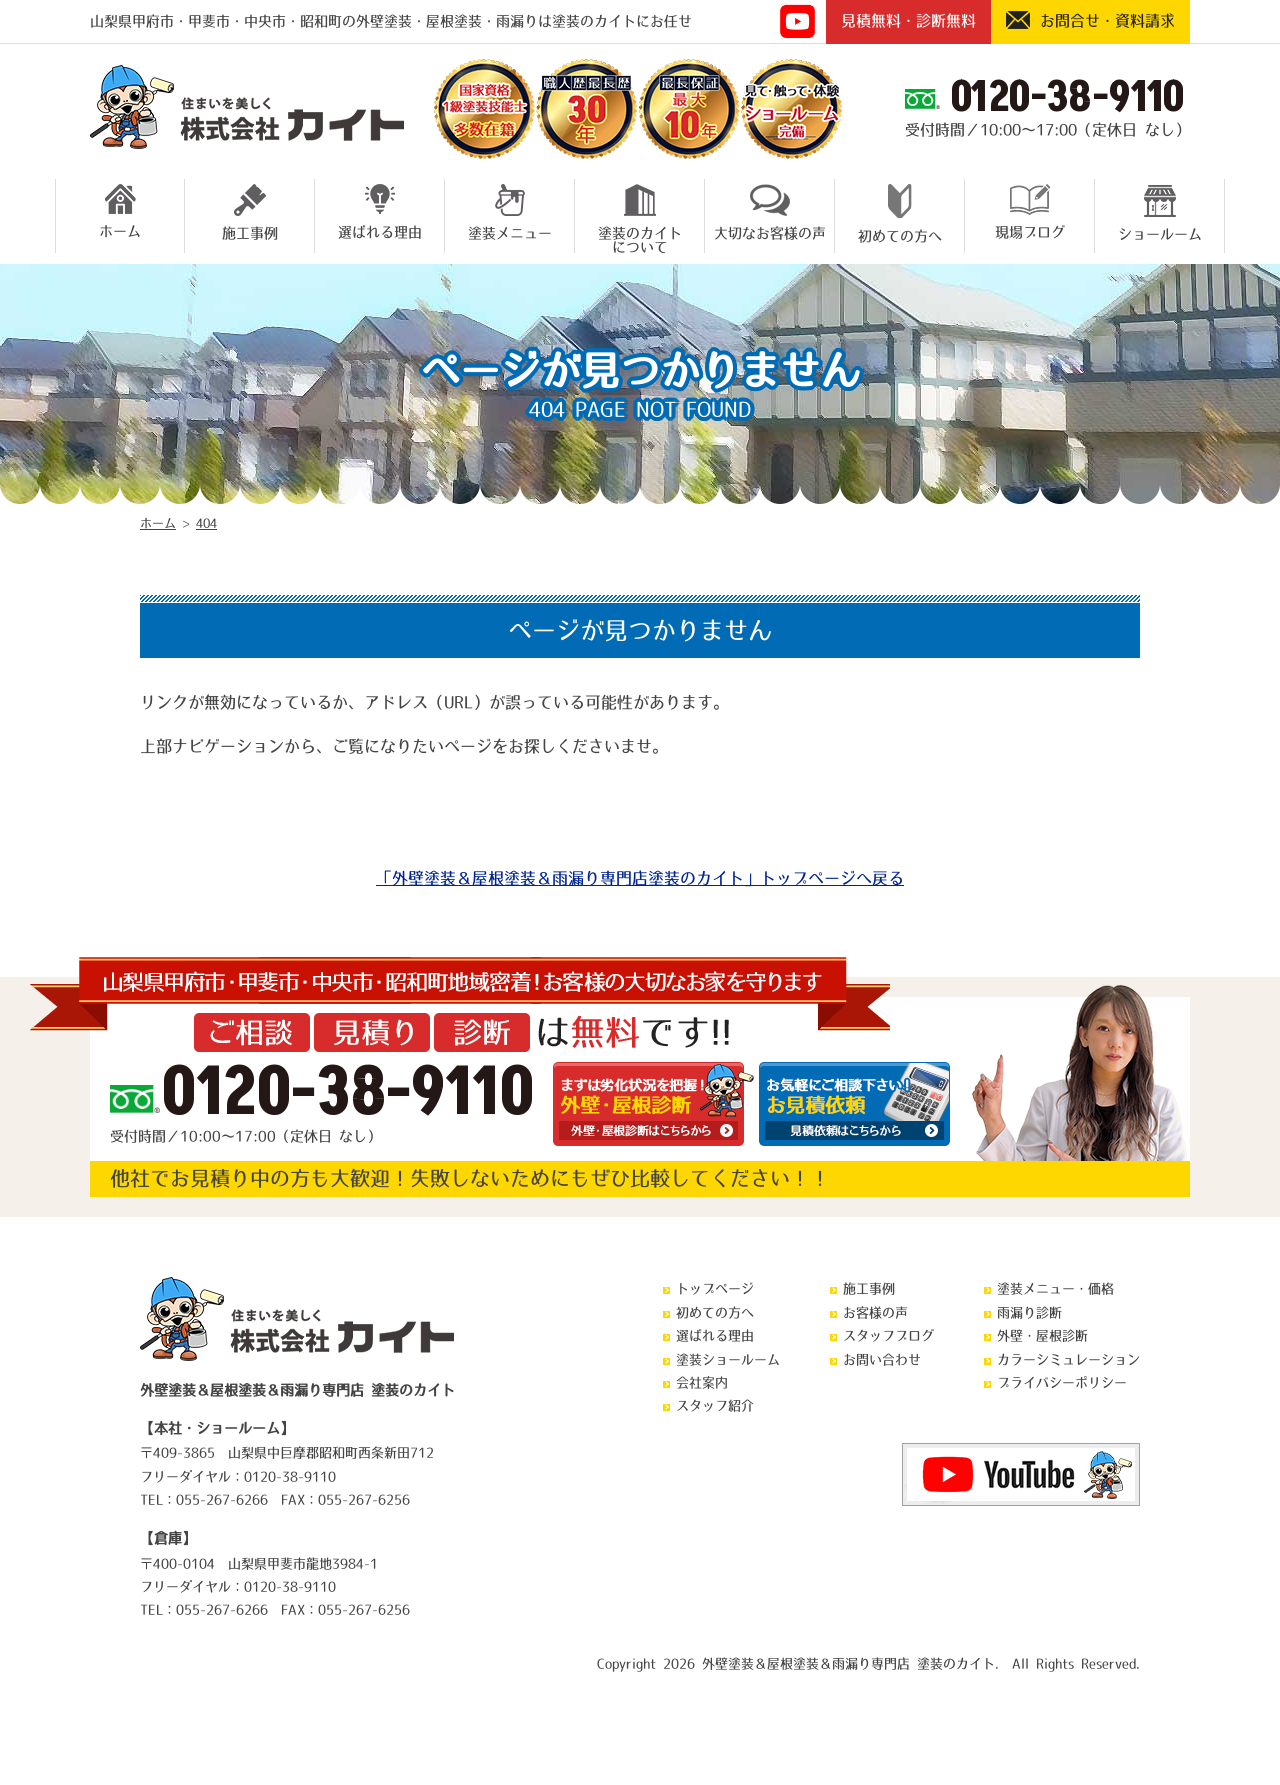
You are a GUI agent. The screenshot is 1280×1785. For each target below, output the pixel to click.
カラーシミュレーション (1068, 1359)
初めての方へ (900, 213)
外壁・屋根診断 (1042, 1335)
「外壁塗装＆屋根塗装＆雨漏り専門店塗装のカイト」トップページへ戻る (640, 878)
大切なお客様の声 (770, 212)
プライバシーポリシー (1062, 1382)
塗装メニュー (510, 212)
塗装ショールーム (728, 1359)
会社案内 (702, 1382)
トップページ (715, 1288)
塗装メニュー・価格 (1055, 1288)
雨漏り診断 (1029, 1312)
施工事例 (250, 212)
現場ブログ (1030, 211)
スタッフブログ (888, 1335)
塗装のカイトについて (640, 216)
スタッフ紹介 (715, 1405)
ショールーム (1160, 212)
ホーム (120, 211)
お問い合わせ (882, 1359)
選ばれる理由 (380, 211)
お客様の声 (875, 1312)
